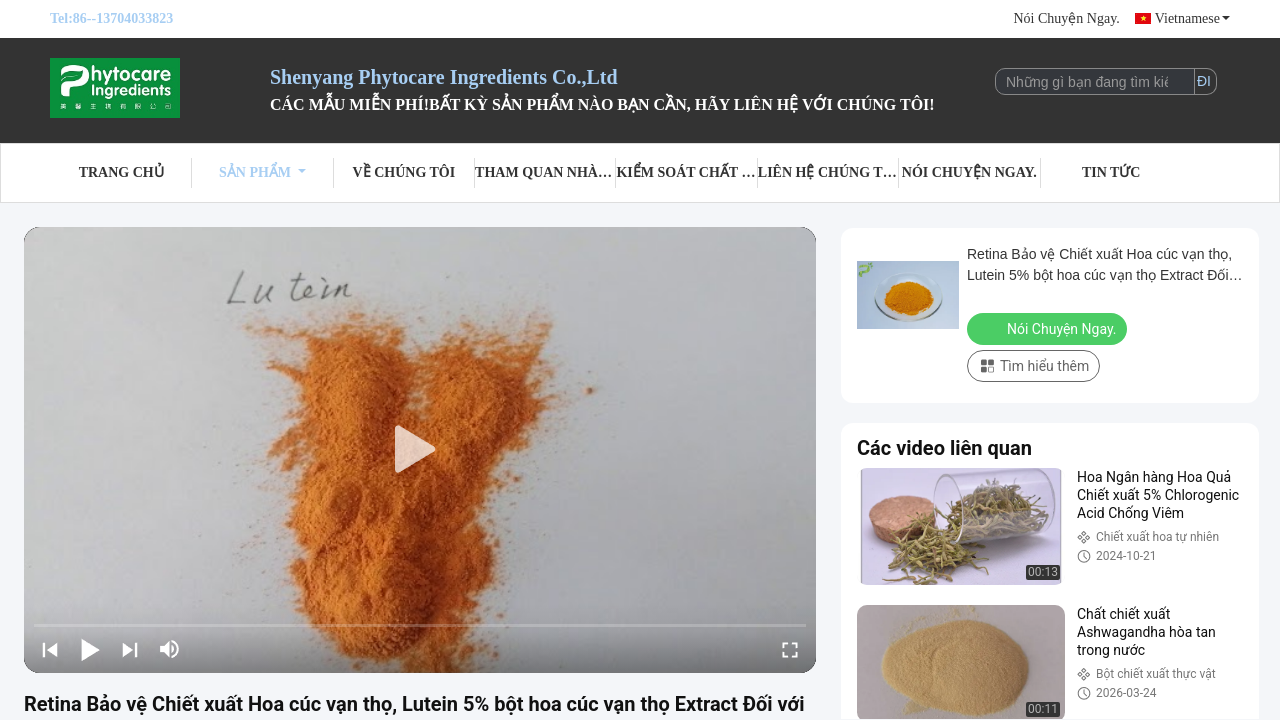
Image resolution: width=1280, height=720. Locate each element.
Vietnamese (1192, 18)
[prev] (50, 649)
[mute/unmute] (170, 649)
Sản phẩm (262, 172)
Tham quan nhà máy (545, 172)
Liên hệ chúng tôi (828, 172)
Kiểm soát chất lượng (686, 172)
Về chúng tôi (404, 172)
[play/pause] (90, 649)
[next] (130, 649)
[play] (420, 450)
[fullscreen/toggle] (790, 649)
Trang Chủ (121, 172)
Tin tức (1111, 172)
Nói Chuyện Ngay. (1066, 18)
